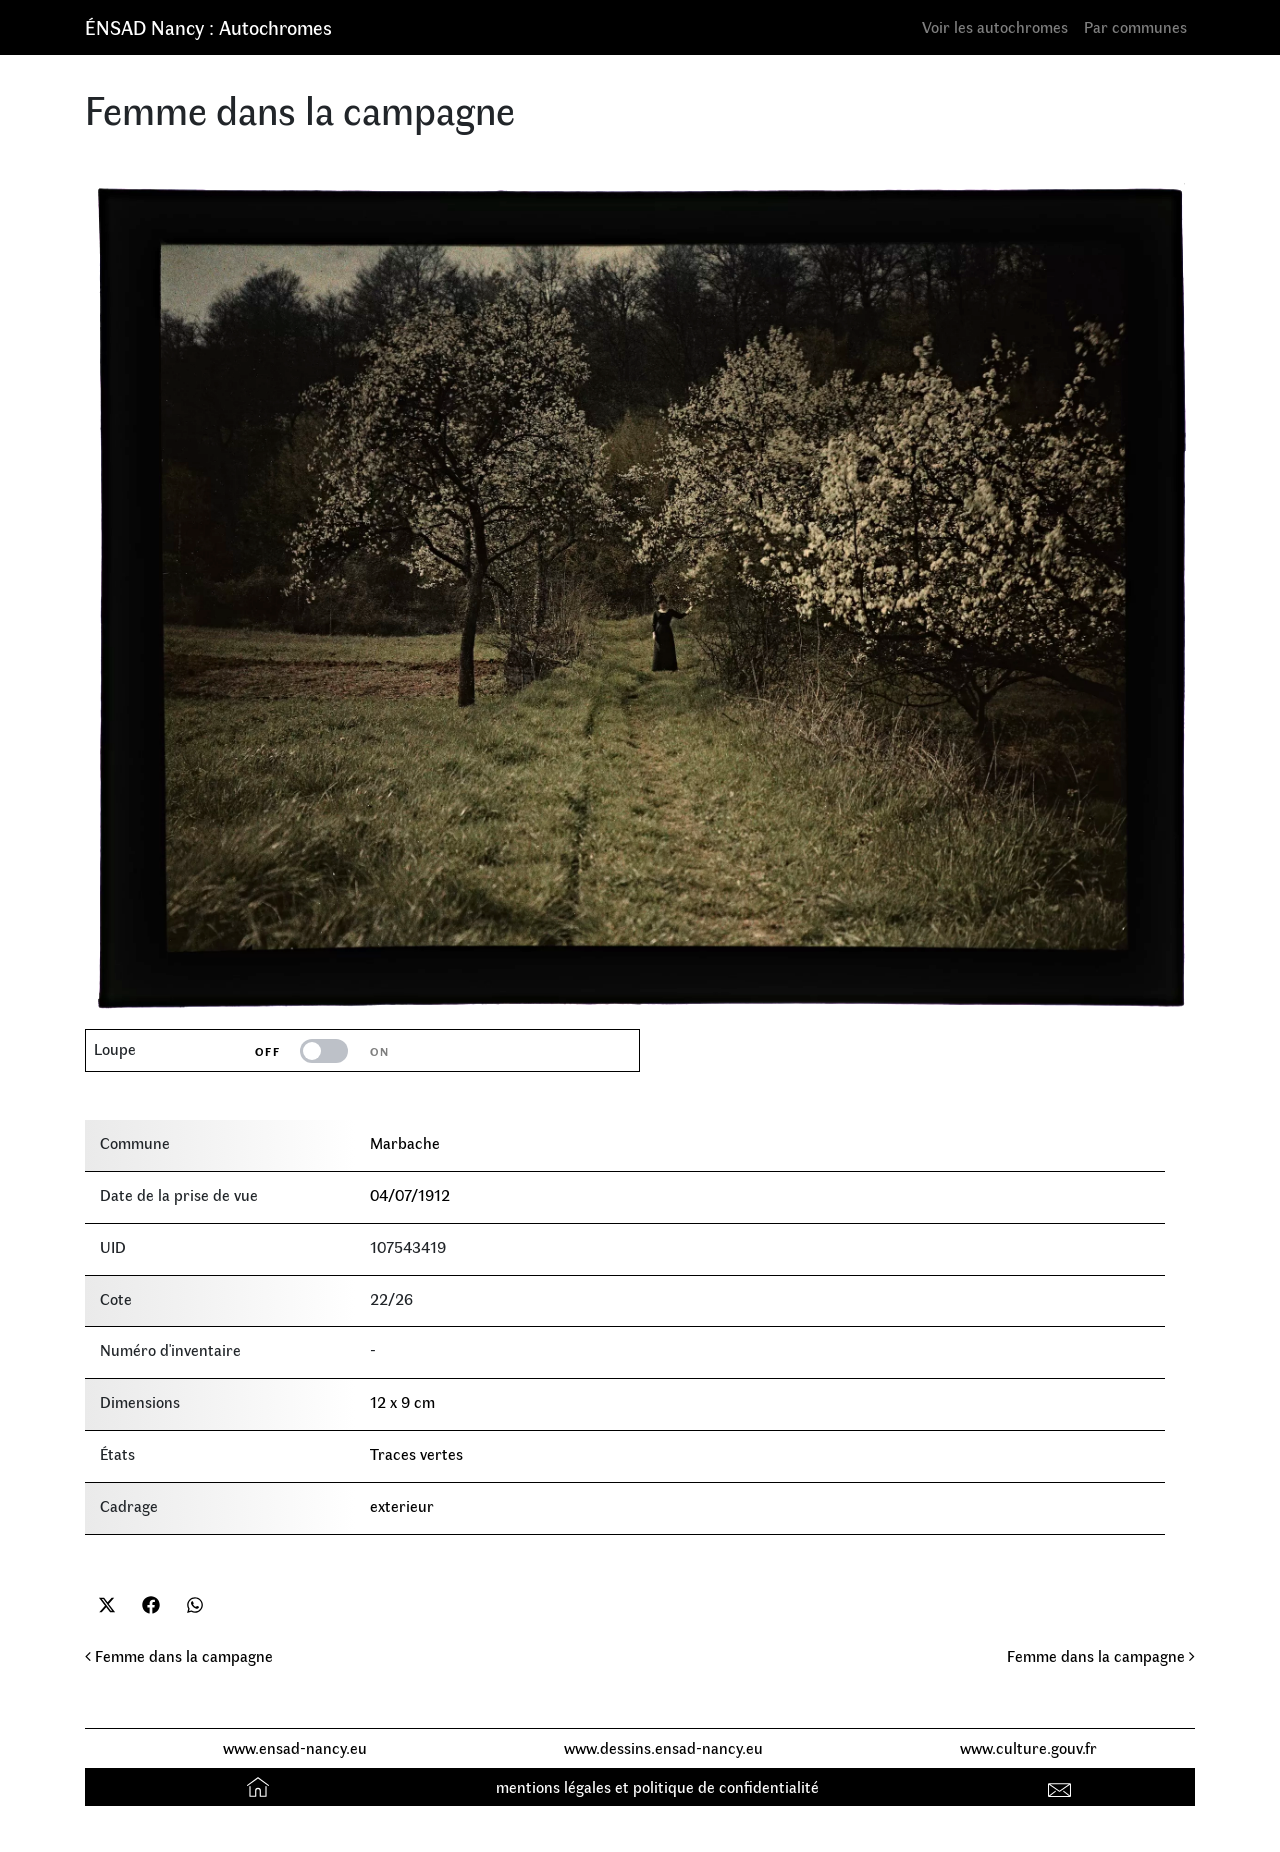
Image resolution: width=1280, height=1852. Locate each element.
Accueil (260, 1786)
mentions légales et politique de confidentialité (657, 1786)
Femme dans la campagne (179, 1655)
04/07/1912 (410, 1194)
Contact (1062, 1786)
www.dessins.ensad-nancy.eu (663, 1747)
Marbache (405, 1142)
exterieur (402, 1505)
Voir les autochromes (995, 26)
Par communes (1135, 26)
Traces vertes (416, 1453)
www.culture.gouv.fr (1028, 1747)
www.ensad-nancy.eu (295, 1747)
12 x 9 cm (402, 1401)
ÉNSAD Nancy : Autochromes (208, 26)
